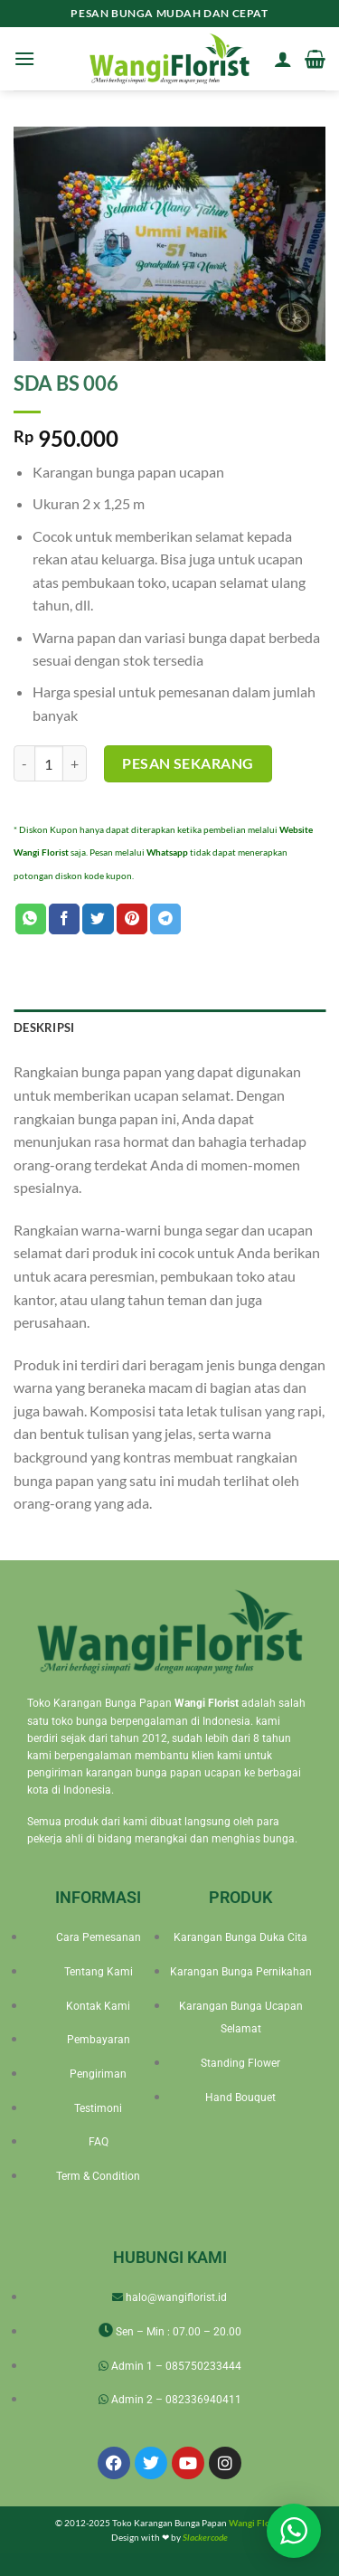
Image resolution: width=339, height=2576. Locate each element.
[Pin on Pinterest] (132, 919)
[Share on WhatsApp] (30, 919)
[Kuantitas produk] (48, 763)
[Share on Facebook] (64, 919)
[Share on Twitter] (97, 919)
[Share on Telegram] (165, 919)
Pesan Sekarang (188, 763)
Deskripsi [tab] (44, 1027)
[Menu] (24, 58)
